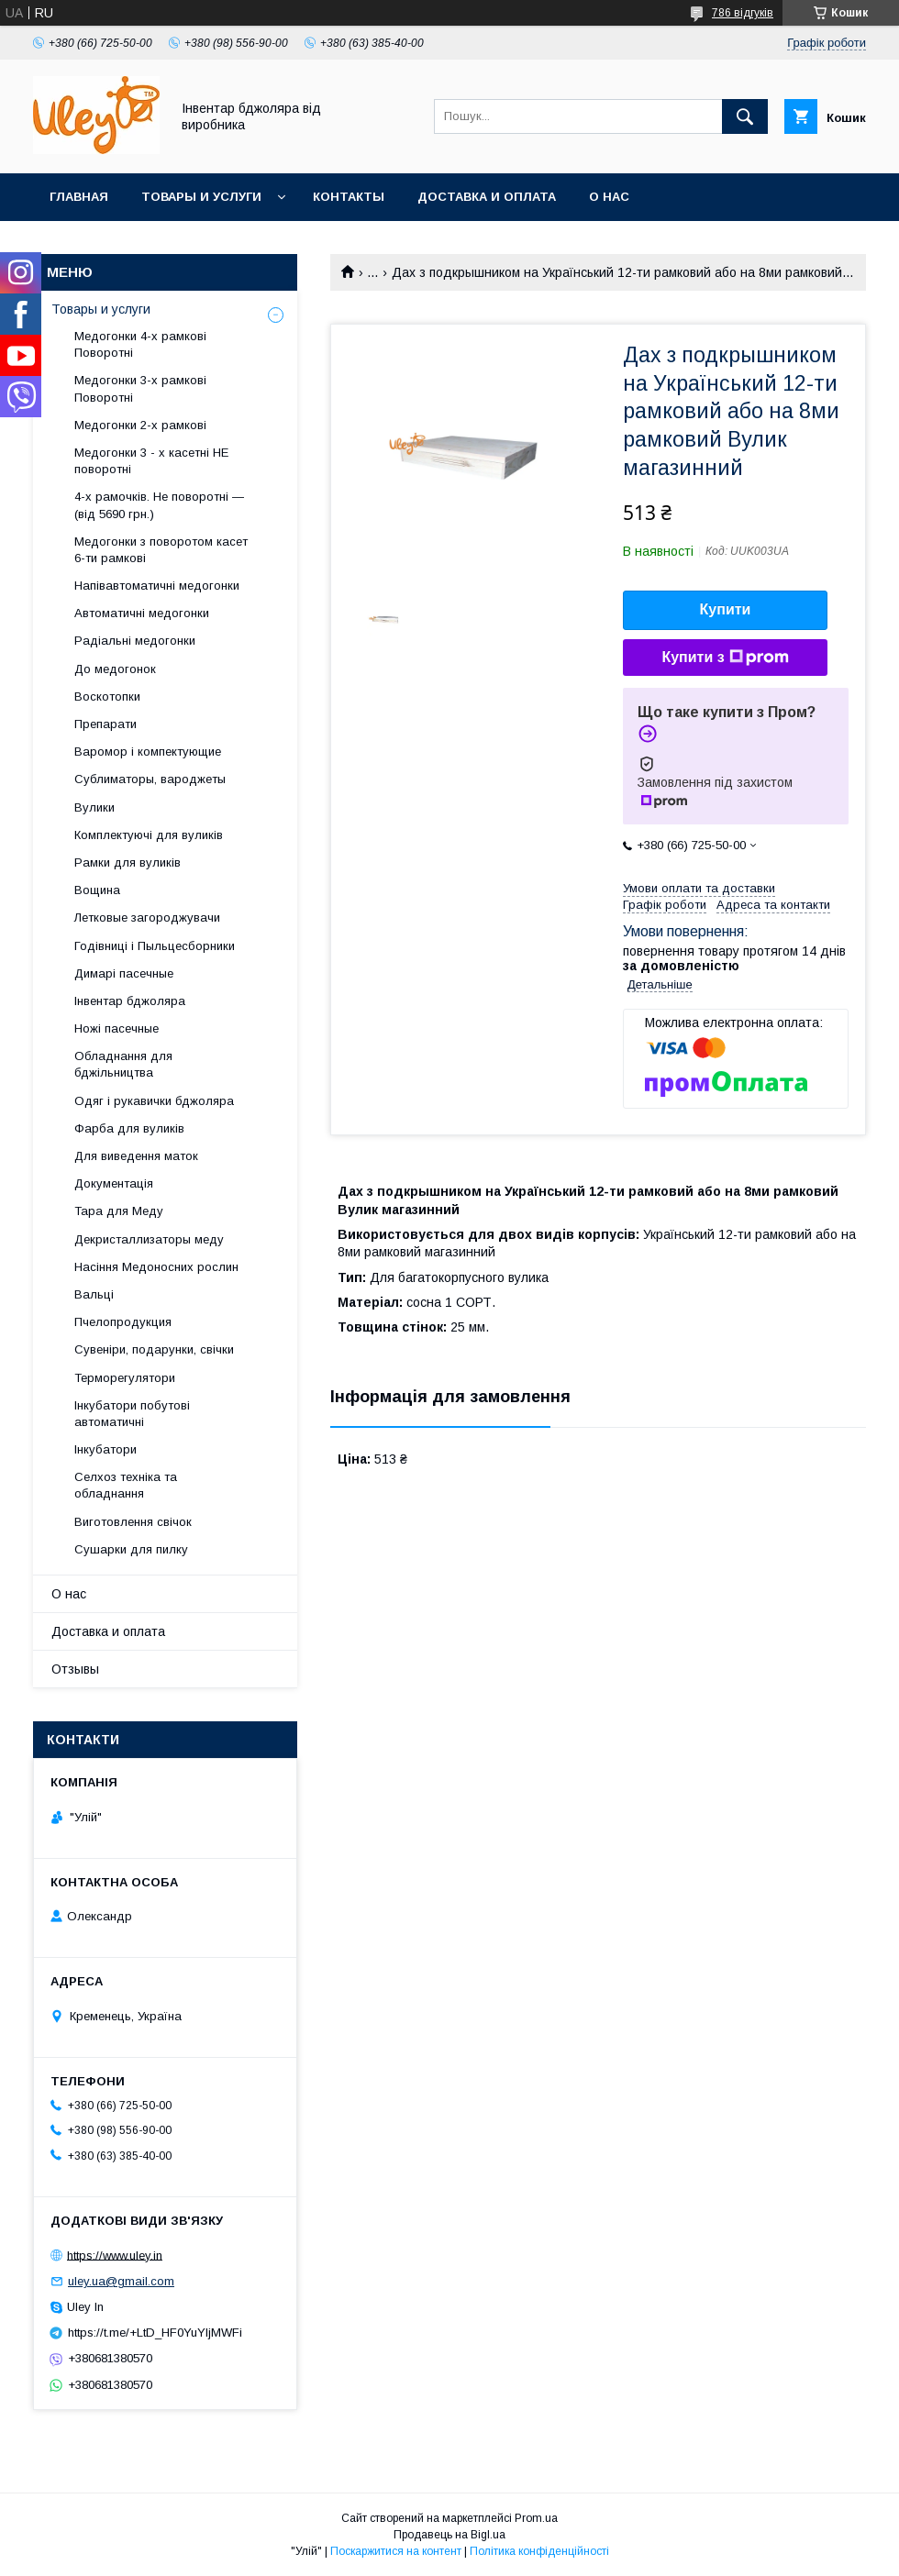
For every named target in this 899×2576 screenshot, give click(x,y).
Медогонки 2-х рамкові (140, 425)
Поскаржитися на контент (395, 2551)
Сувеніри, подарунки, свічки (154, 1349)
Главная (79, 197)
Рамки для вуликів (127, 862)
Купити (725, 609)
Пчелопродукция (123, 1322)
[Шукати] (745, 116)
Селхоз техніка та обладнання (125, 1485)
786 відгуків (742, 12)
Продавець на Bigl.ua (449, 2534)
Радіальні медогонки (134, 640)
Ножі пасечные (116, 1028)
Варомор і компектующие (147, 751)
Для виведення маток (136, 1156)
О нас (609, 197)
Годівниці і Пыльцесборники (154, 946)
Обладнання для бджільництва (123, 1064)
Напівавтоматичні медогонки (156, 585)
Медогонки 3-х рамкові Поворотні (140, 388)
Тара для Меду (118, 1211)
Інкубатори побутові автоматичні (132, 1414)
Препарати (105, 724)
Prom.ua (536, 2518)
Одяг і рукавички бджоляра (154, 1101)
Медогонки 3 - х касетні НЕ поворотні (151, 461)
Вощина (97, 890)
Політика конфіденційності (539, 2551)
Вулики (94, 807)
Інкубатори (105, 1449)
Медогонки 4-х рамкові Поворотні (140, 344)
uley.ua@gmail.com (121, 2281)
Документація (113, 1183)
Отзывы (75, 1669)
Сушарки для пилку (131, 1549)
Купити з (724, 657)
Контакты (348, 197)
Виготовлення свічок (133, 1522)
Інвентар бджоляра (129, 1001)
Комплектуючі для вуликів (148, 835)
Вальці (94, 1294)
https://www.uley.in (114, 2254)
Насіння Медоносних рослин (156, 1267)
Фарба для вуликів (129, 1128)
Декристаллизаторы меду (149, 1239)
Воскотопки (107, 696)
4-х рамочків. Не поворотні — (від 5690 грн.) (159, 505)
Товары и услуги (201, 197)
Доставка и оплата (486, 197)
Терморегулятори (124, 1378)
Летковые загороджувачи (147, 917)
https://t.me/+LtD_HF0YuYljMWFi (155, 2332)
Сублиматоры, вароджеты (150, 779)
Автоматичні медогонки (141, 613)
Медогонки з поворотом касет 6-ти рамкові (161, 550)
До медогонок (115, 669)
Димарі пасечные (123, 973)
